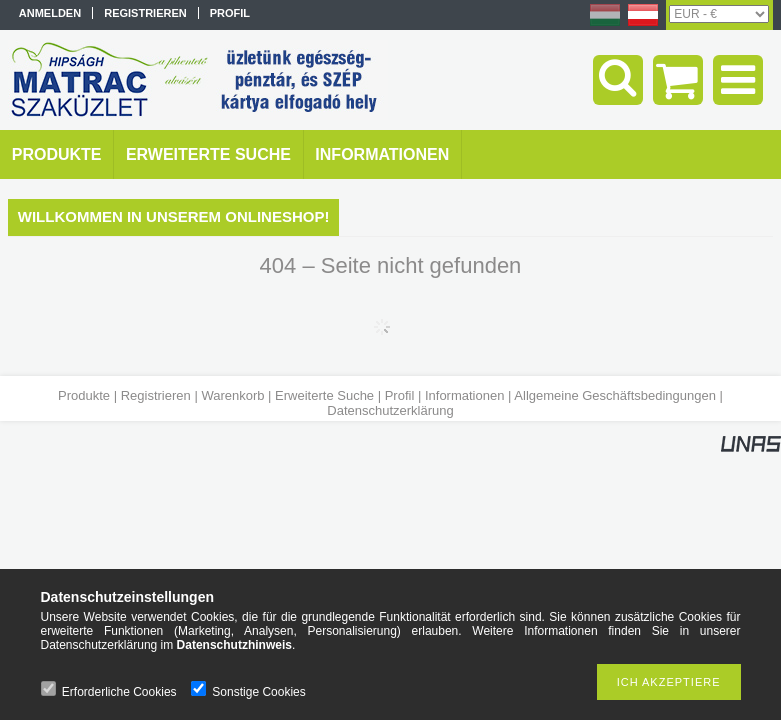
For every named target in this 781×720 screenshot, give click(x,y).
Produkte (84, 395)
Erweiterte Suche (324, 395)
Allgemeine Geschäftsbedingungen (615, 395)
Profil (400, 395)
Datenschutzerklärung (390, 410)
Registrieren (156, 395)
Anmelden (50, 13)
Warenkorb (232, 395)
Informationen (465, 395)
